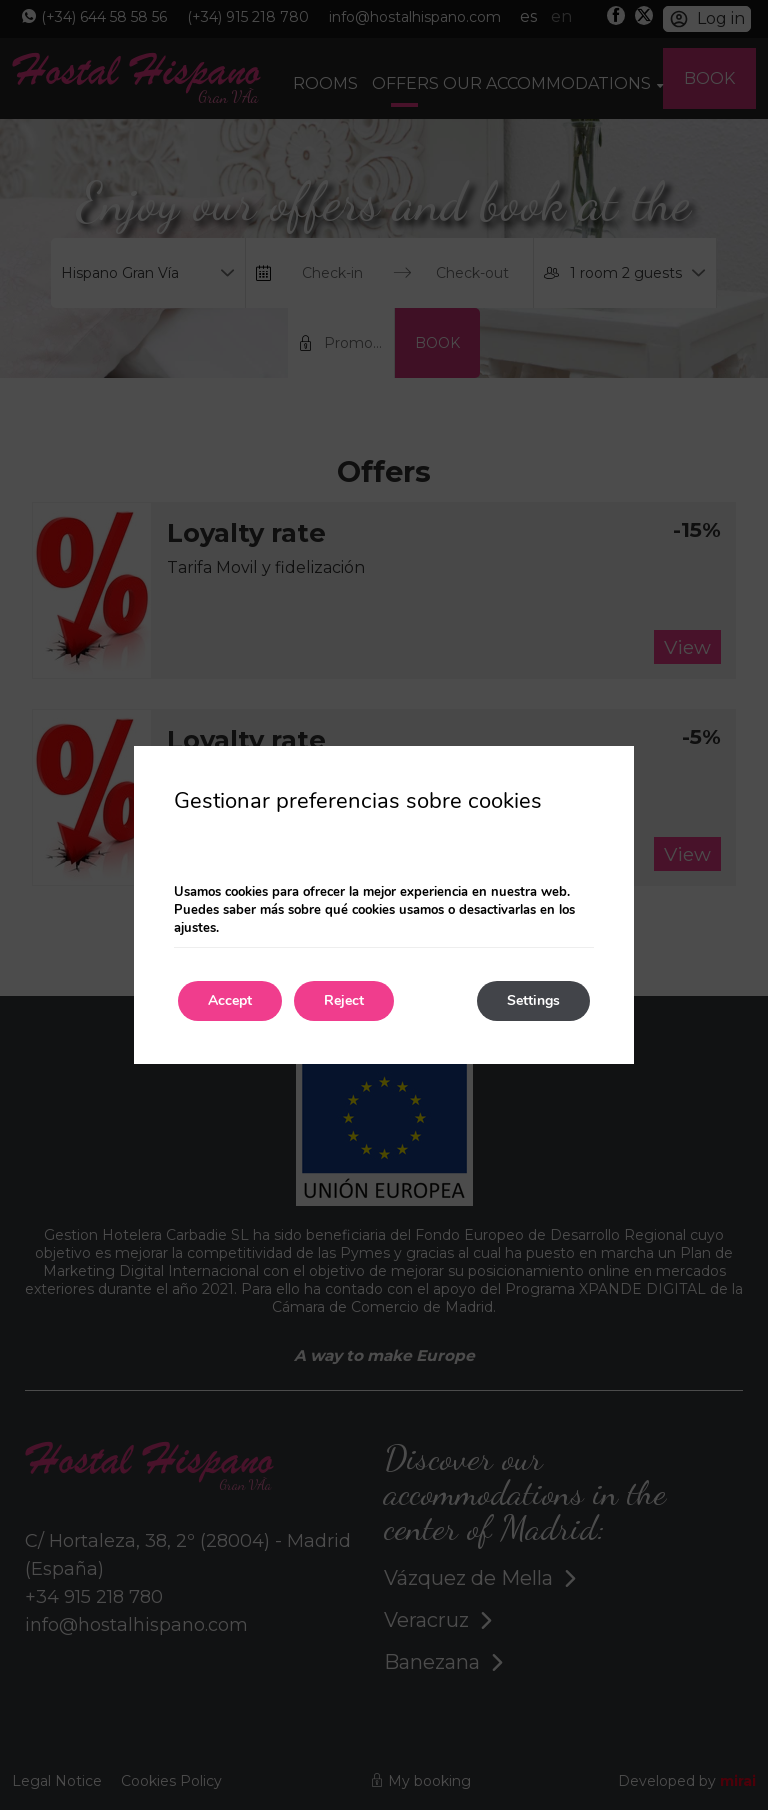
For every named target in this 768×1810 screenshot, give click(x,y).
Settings (533, 1000)
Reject (344, 1000)
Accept (230, 1000)
